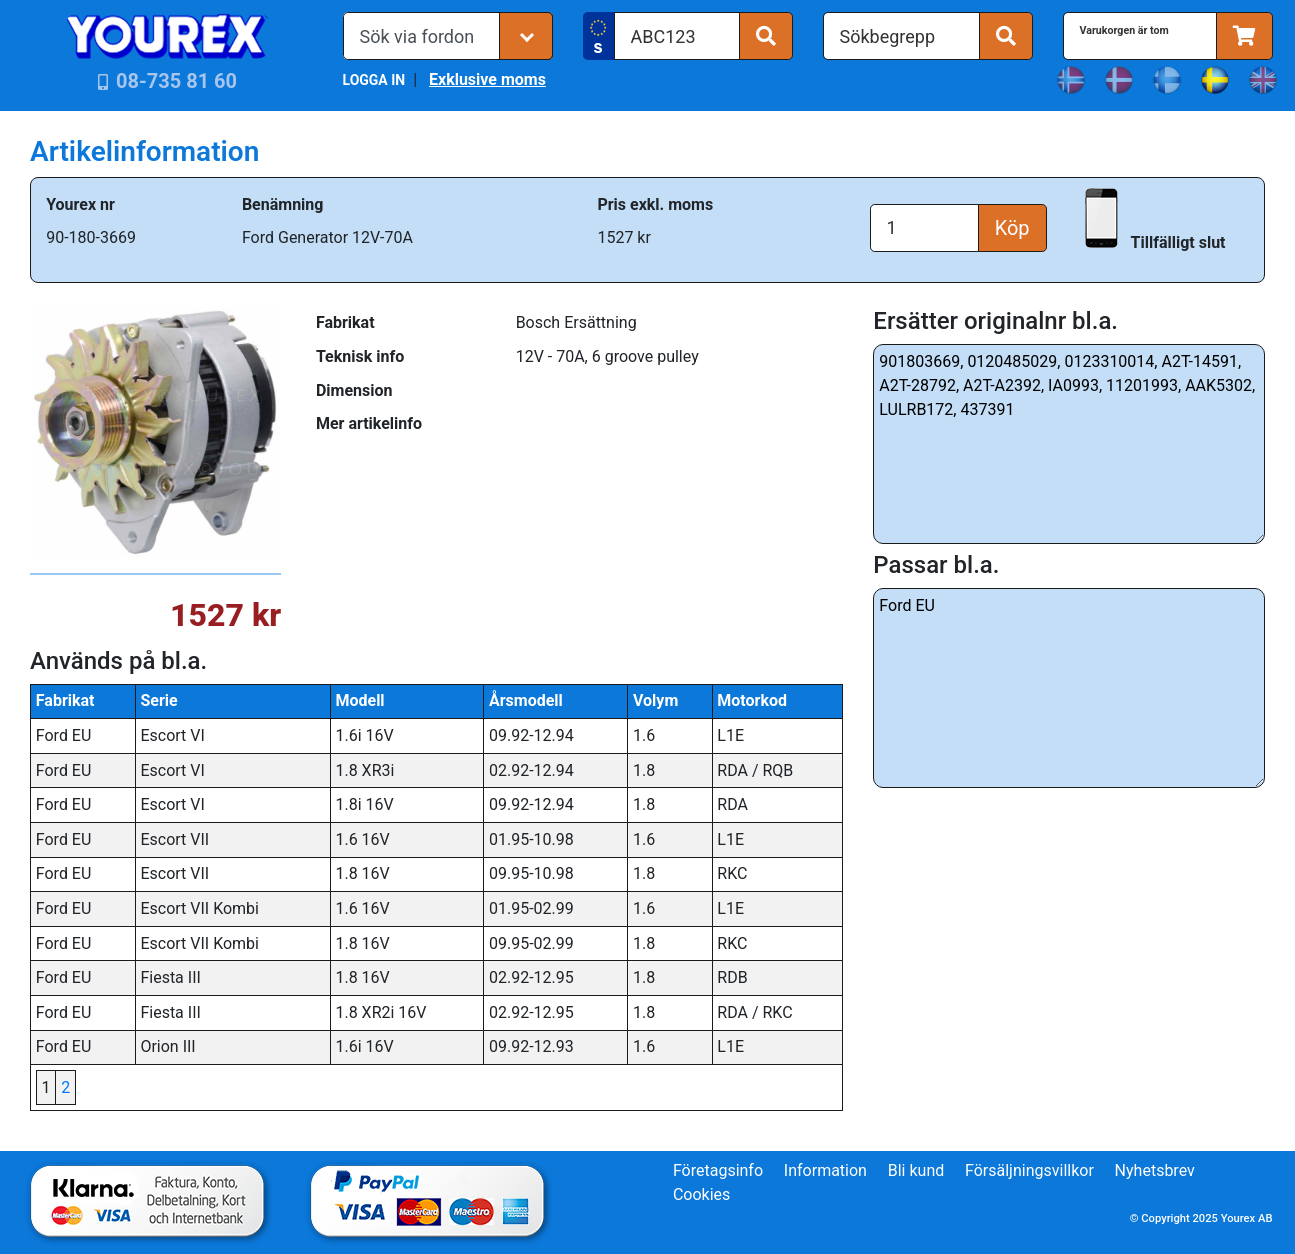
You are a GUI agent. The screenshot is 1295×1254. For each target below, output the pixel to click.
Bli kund (916, 1170)
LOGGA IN (374, 80)
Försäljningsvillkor (1029, 1170)
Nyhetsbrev (1155, 1170)
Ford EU (1069, 688)
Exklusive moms (487, 79)
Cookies (701, 1194)
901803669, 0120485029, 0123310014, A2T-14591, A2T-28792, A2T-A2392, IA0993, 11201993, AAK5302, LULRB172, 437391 (1069, 444)
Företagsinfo (718, 1170)
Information (825, 1170)
